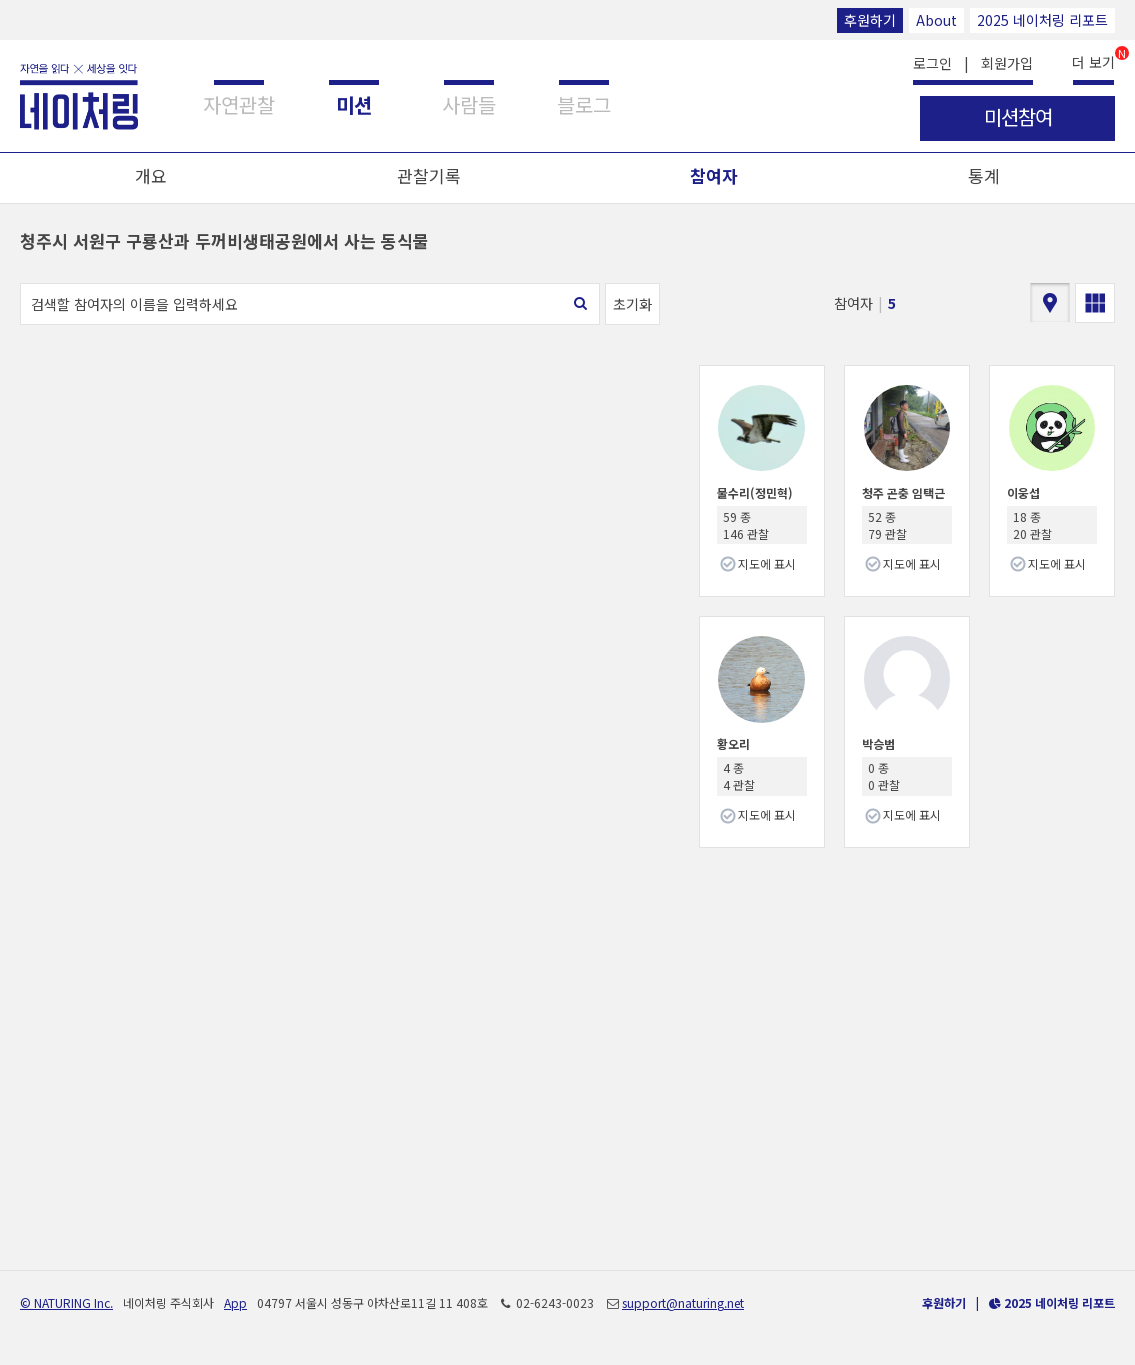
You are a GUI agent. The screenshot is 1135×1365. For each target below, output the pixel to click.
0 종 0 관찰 (884, 776)
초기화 (632, 304)
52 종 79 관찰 (887, 525)
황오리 (733, 743)
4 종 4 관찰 (739, 776)
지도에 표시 (767, 563)
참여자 (714, 175)
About (936, 20)
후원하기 (870, 20)
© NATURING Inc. (66, 1302)
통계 (984, 175)
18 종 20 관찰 (1032, 525)
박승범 (878, 743)
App (235, 1302)
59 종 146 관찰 (746, 525)
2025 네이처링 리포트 (1042, 20)
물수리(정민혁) (755, 492)
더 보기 (1093, 60)
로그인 (932, 63)
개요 (151, 175)
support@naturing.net (683, 1302)
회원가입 (1007, 63)
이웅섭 (1023, 492)
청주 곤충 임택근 (903, 492)
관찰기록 (429, 175)
